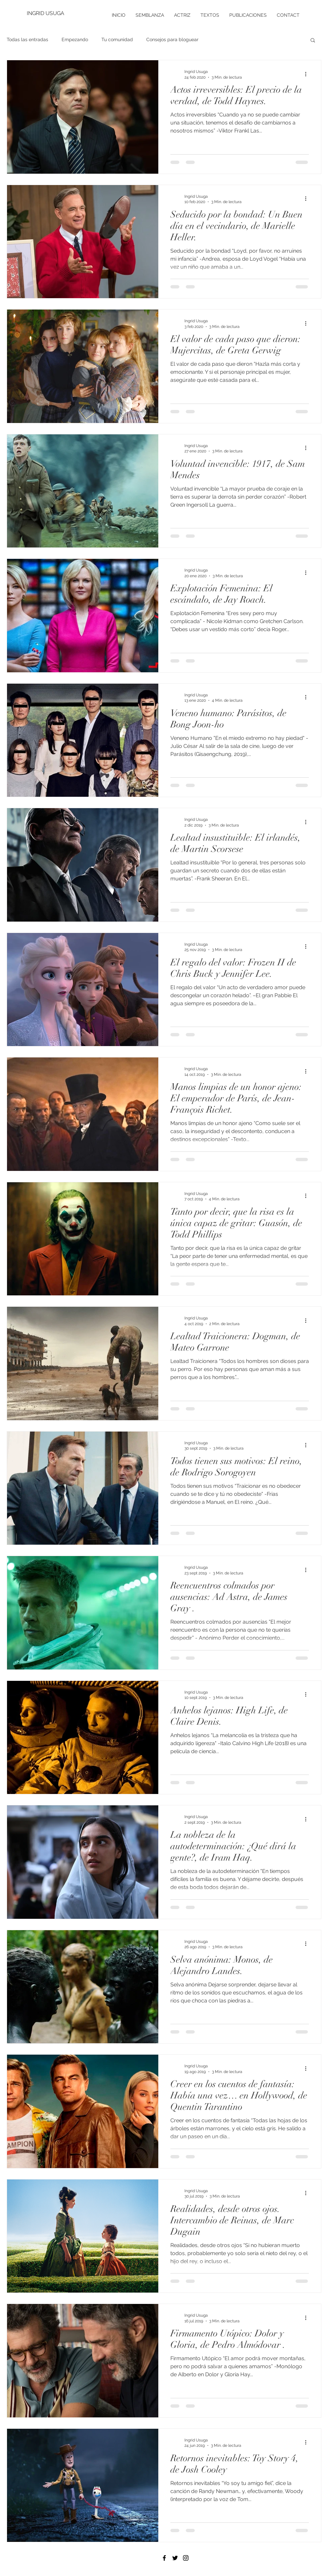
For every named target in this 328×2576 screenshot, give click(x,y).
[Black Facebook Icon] (164, 2558)
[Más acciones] (308, 74)
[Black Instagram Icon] (185, 2558)
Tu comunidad (117, 39)
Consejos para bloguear (172, 39)
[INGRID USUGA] (48, 13)
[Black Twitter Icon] (175, 2558)
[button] (313, 40)
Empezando (75, 39)
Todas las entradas (27, 39)
